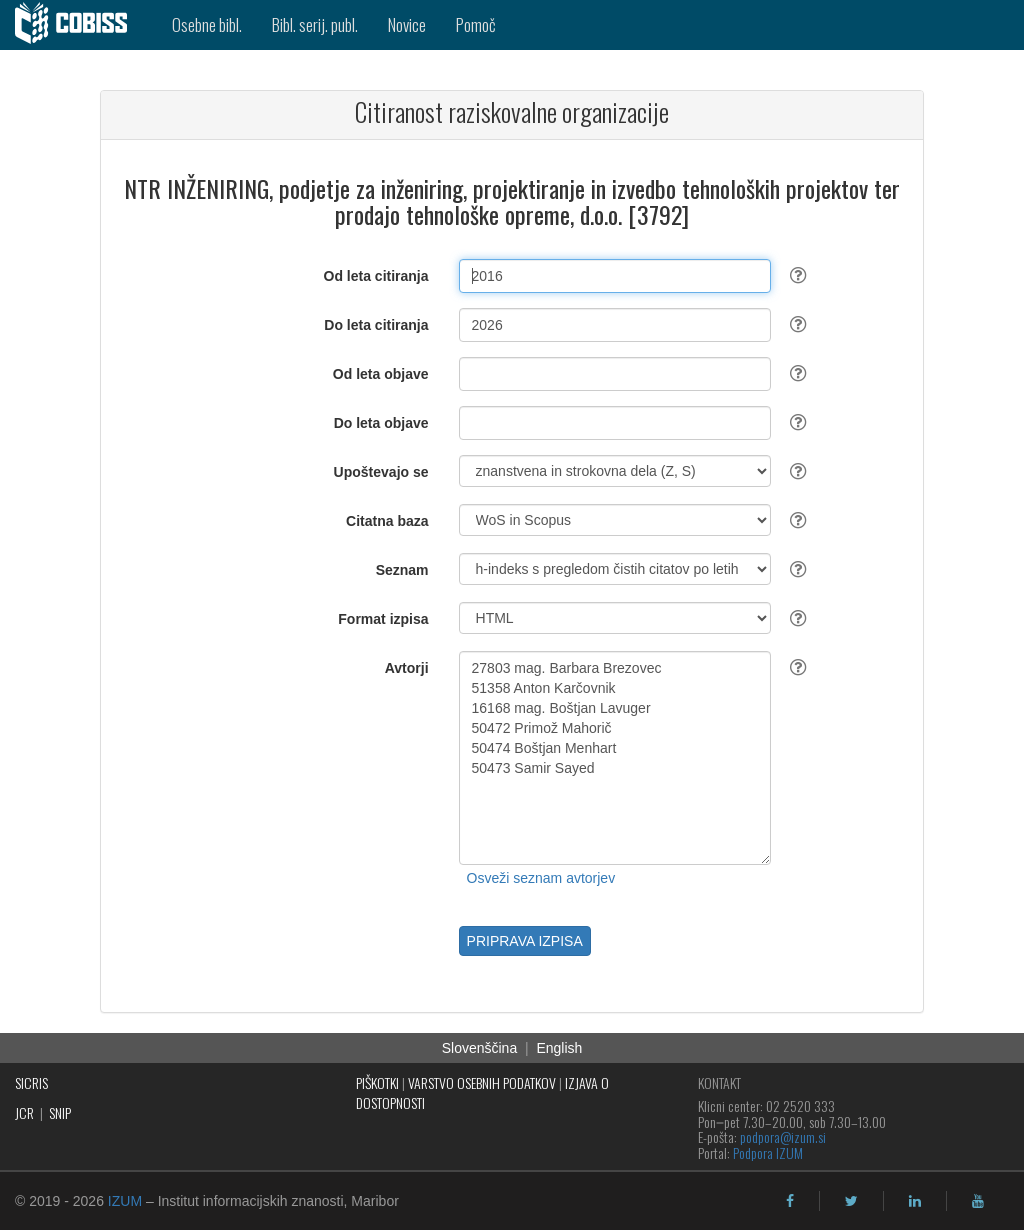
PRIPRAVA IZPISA (525, 941)
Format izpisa (383, 619)
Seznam (402, 570)
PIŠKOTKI (377, 1082)
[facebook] (790, 1201)
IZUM (125, 1201)
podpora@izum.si (783, 1136)
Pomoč (476, 24)
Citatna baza (387, 521)
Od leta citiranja (376, 276)
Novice (407, 24)
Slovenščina (480, 1048)
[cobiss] (78, 25)
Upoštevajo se (381, 472)
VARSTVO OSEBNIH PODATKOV (482, 1082)
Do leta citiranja (376, 325)
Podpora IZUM (768, 1152)
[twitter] (851, 1201)
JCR (24, 1112)
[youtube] (978, 1201)
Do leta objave (381, 423)
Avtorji (407, 668)
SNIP (60, 1112)
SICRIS (31, 1082)
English (559, 1048)
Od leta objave (381, 374)
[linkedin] (915, 1201)
